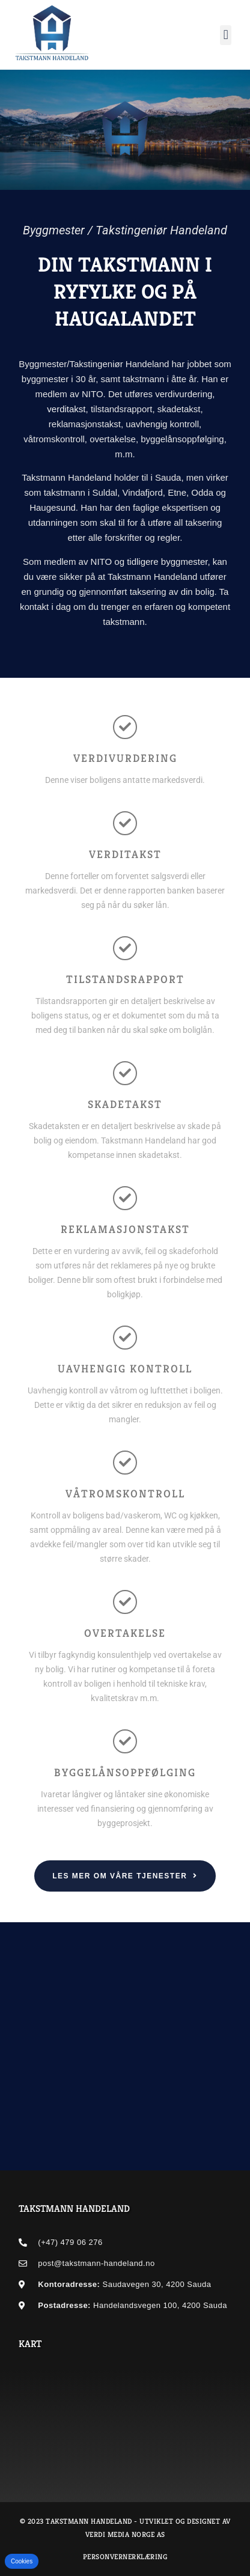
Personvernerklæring (125, 2556)
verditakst (66, 409)
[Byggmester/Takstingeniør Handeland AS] (125, 2415)
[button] (225, 35)
